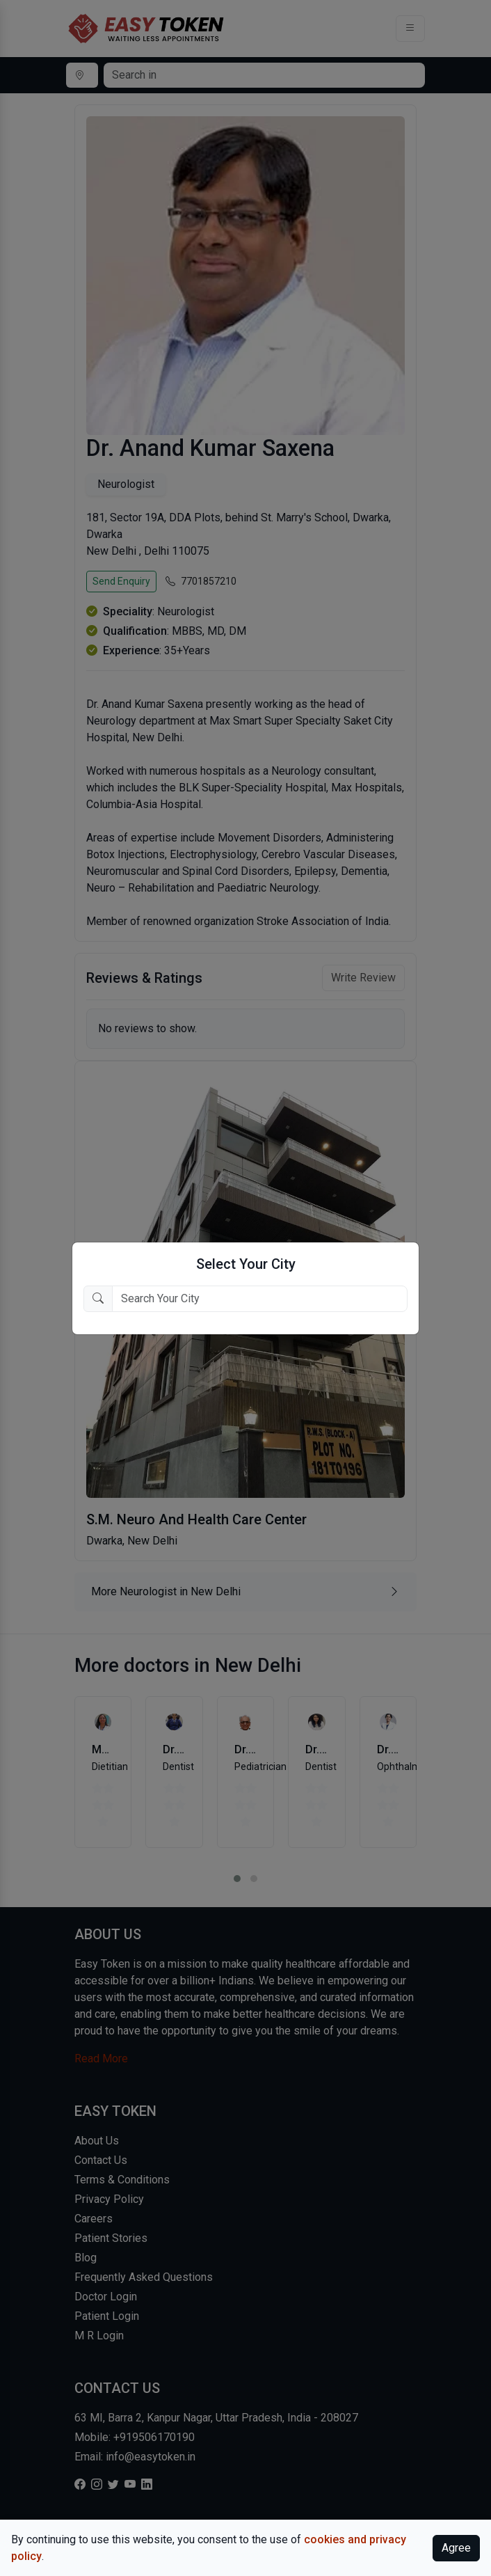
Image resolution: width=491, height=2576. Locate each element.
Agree (456, 2547)
